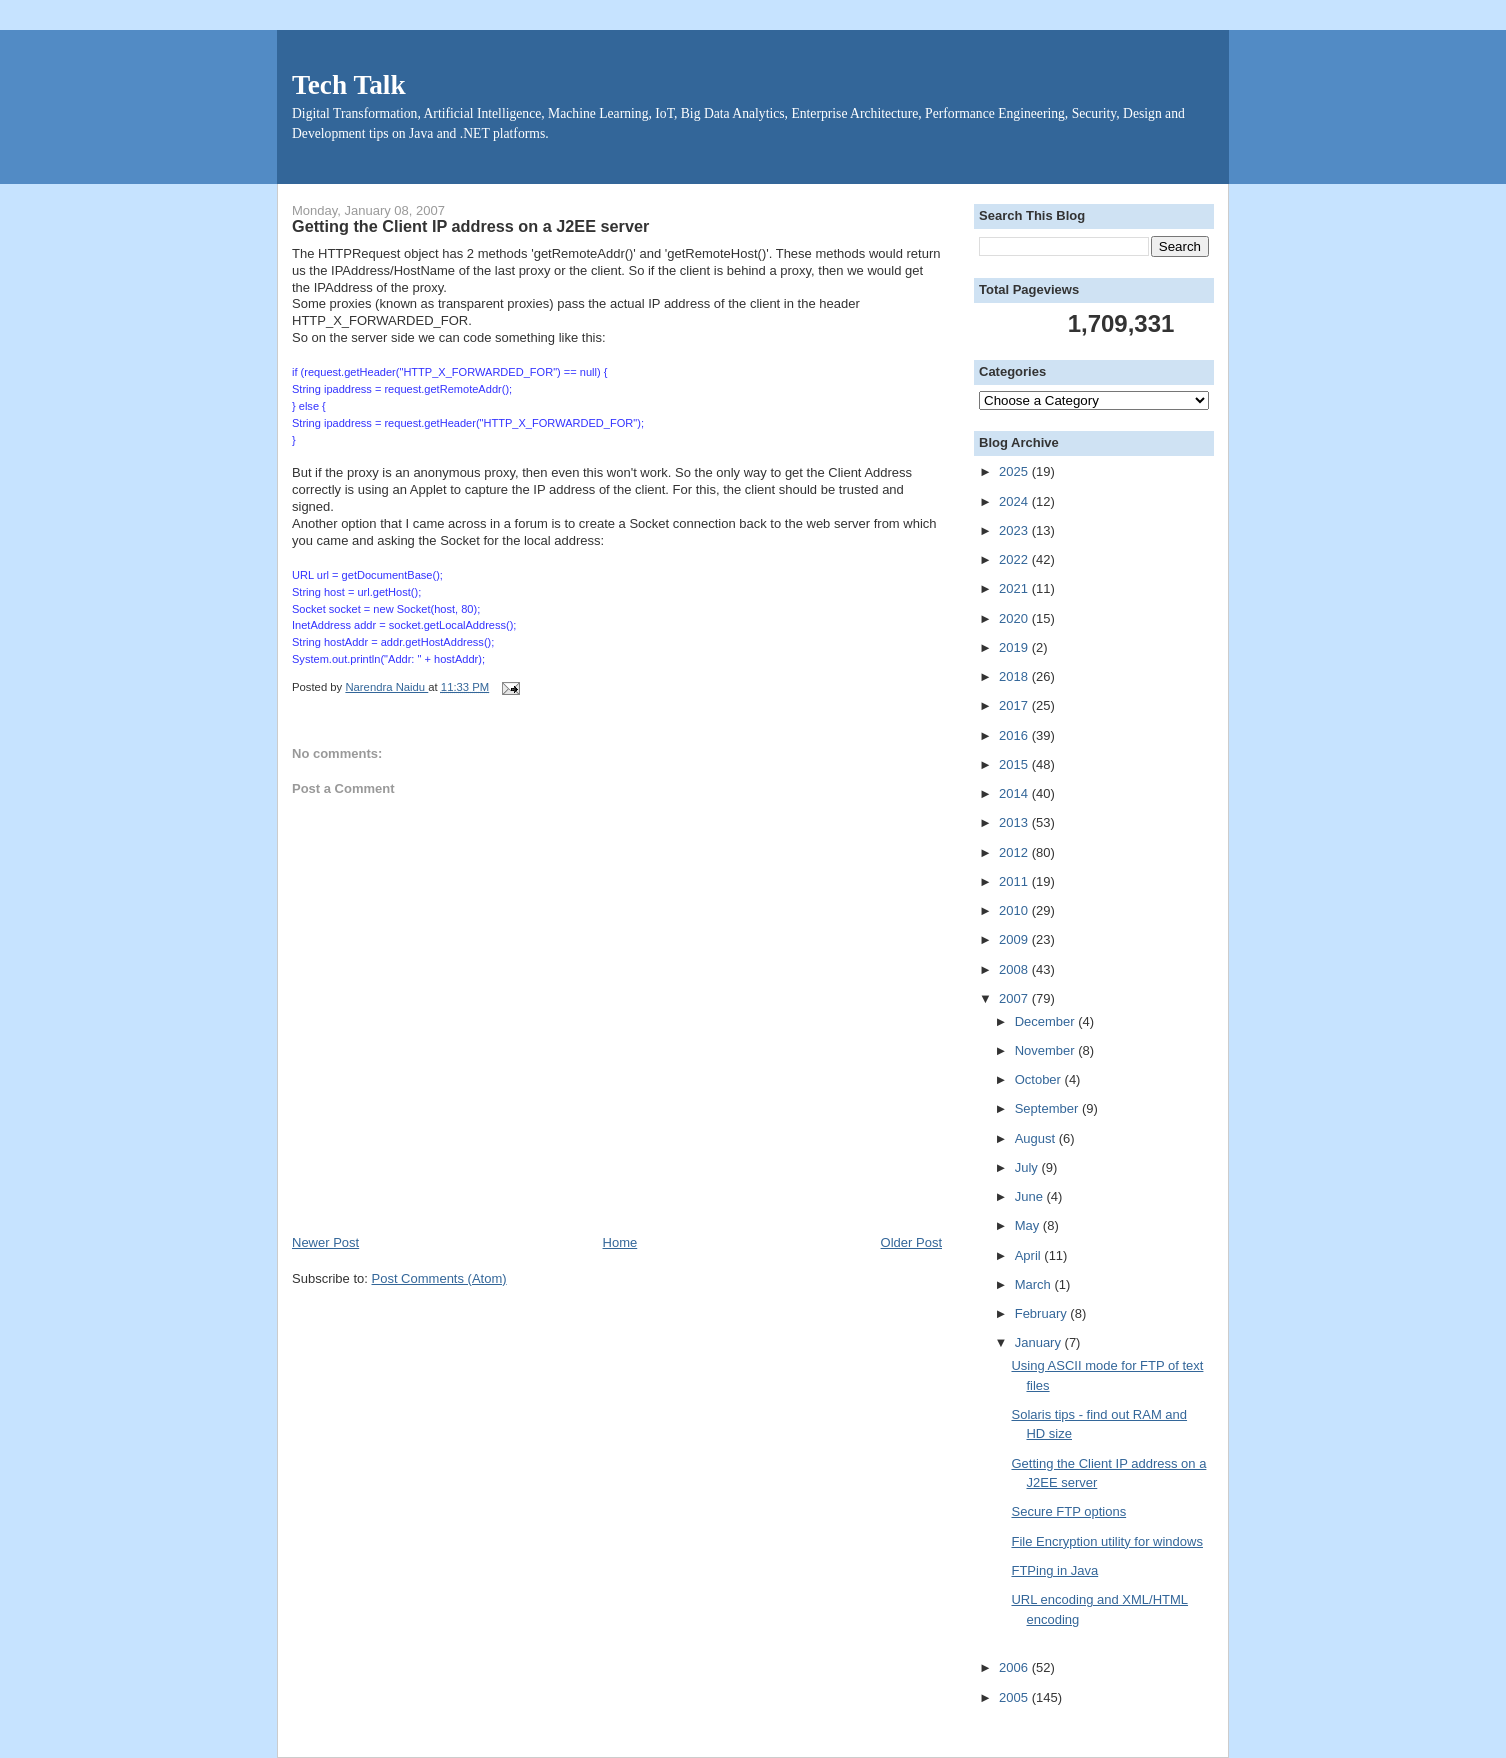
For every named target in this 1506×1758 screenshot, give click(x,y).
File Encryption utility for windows (1106, 1541)
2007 (1015, 998)
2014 (1015, 793)
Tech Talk (349, 85)
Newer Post (325, 1242)
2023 (1015, 530)
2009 (1015, 939)
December (1047, 1021)
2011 (1015, 881)
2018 (1015, 676)
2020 (1015, 618)
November (1047, 1050)
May (1029, 1225)
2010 (1015, 910)
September (1048, 1108)
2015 (1015, 764)
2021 (1015, 588)
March (1035, 1284)
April (1030, 1255)
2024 (1015, 501)
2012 (1015, 852)
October (1040, 1079)
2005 (1015, 1697)
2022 (1015, 559)
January (1040, 1342)
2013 (1015, 822)
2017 (1015, 705)
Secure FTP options (1068, 1511)
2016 (1015, 735)
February (1043, 1313)
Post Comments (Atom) (439, 1278)
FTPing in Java (1054, 1570)
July (1028, 1167)
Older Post (911, 1242)
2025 (1015, 471)
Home (620, 1242)
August (1037, 1138)
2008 (1015, 969)
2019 (1015, 647)
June (1031, 1196)
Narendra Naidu (386, 687)
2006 (1015, 1667)
